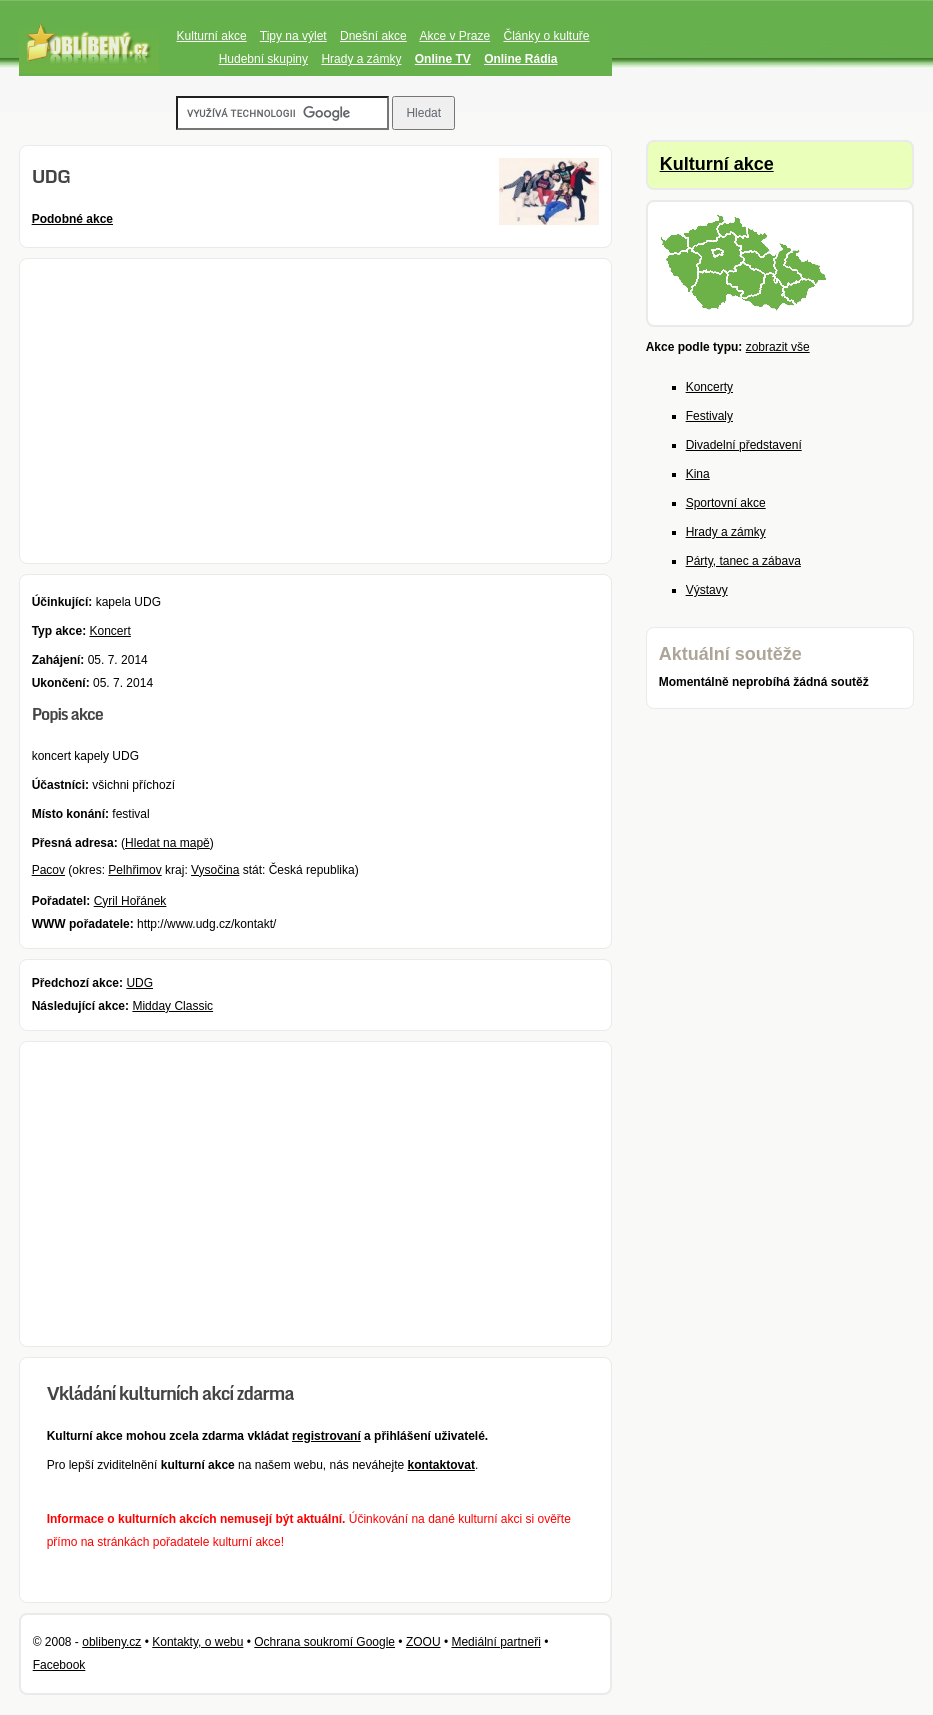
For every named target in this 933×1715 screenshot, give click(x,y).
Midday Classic (172, 1006)
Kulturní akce (212, 36)
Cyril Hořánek (130, 901)
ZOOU (423, 1642)
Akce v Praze (454, 36)
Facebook (59, 1665)
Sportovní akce (726, 503)
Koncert (109, 631)
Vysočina (215, 870)
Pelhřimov (134, 870)
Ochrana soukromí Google (324, 1642)
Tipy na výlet (293, 36)
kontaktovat (441, 1465)
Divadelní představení (744, 445)
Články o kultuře (546, 36)
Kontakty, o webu (197, 1642)
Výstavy (707, 590)
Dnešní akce (373, 36)
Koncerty (709, 387)
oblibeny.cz (111, 1642)
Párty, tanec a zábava (743, 561)
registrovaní (326, 1436)
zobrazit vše (778, 347)
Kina (698, 474)
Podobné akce (72, 219)
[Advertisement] (316, 411)
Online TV (443, 59)
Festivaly (709, 416)
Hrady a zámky (361, 59)
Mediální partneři (495, 1642)
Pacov (48, 870)
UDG (139, 983)
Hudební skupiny (263, 59)
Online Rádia (520, 59)
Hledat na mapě (167, 843)
